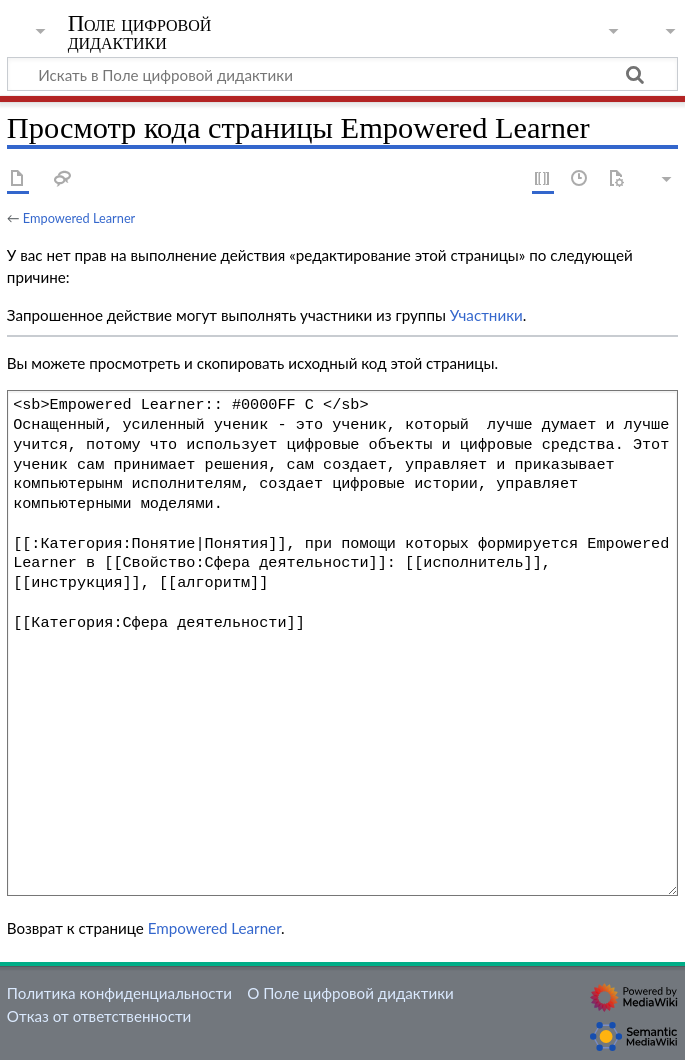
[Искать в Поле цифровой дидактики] (342, 74)
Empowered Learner (79, 218)
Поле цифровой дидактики (140, 33)
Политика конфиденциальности (119, 993)
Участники (486, 315)
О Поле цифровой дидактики (350, 993)
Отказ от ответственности (99, 1016)
